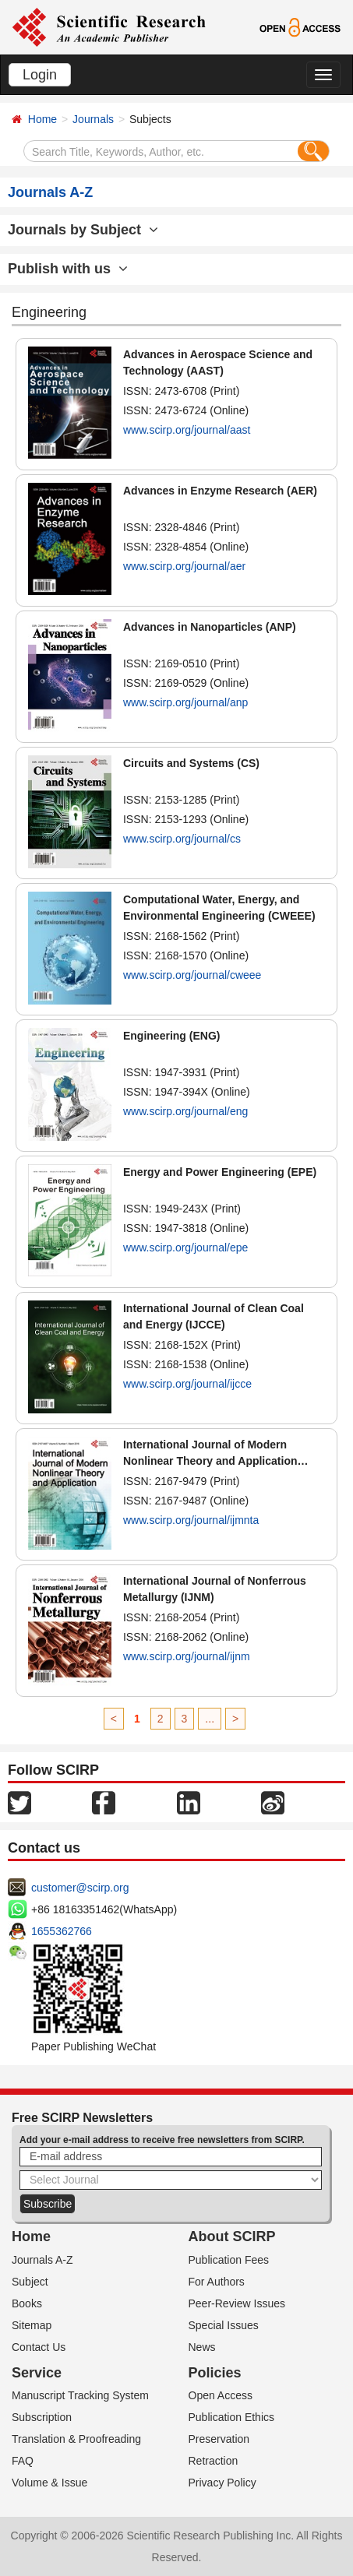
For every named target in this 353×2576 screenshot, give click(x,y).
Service (37, 2373)
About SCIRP (232, 2236)
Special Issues (224, 2325)
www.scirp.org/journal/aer (184, 566)
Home (42, 119)
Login (40, 75)
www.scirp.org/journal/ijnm (186, 1656)
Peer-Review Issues (237, 2303)
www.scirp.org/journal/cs (182, 838)
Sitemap (31, 2325)
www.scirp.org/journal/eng (185, 1111)
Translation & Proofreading (76, 2439)
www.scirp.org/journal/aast (186, 430)
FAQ (23, 2461)
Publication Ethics (232, 2417)
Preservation (219, 2439)
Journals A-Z (42, 2260)
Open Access (221, 2395)
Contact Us (38, 2347)
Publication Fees (229, 2260)
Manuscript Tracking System (80, 2395)
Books (27, 2303)
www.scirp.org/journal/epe (185, 1247)
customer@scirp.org (80, 1887)
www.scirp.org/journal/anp (185, 702)
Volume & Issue (49, 2482)
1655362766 (61, 1931)
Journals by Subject (83, 230)
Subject (30, 2281)
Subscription (42, 2417)
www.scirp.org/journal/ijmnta (191, 1520)
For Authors (217, 2281)
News (202, 2347)
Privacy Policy (222, 2482)
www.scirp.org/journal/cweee (192, 975)
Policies (215, 2373)
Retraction (213, 2461)
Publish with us (68, 268)
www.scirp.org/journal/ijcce (187, 1384)
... (209, 1718)
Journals (93, 119)
